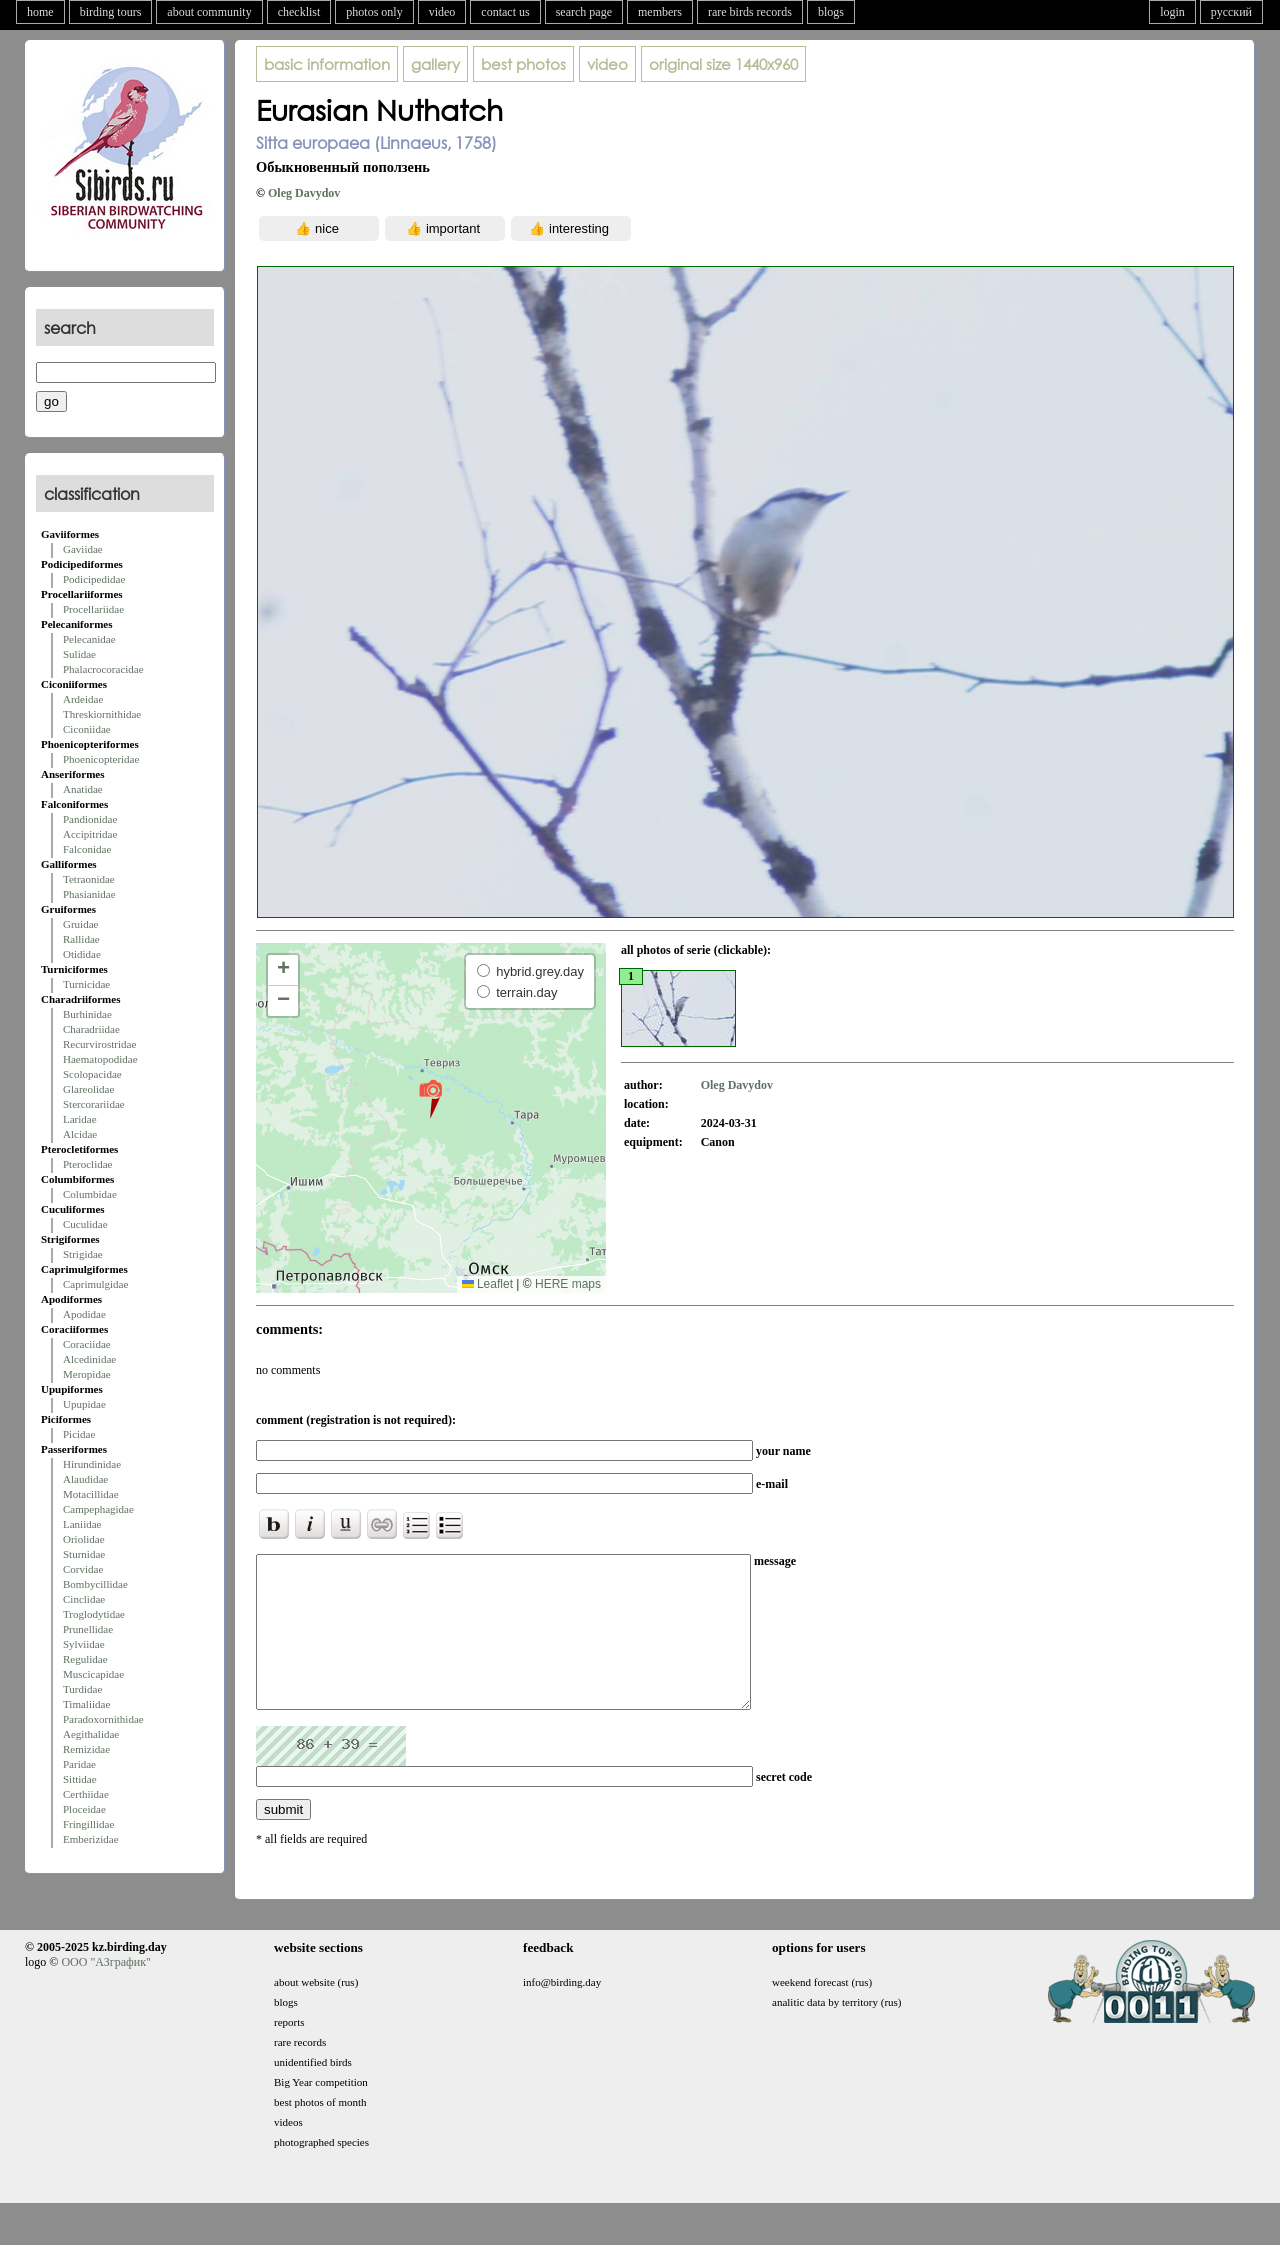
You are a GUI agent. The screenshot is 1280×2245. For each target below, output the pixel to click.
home (40, 12)
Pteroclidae (87, 1164)
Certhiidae (86, 1794)
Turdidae (82, 1689)
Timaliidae (86, 1704)
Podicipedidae (94, 579)
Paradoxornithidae (103, 1719)
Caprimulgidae (95, 1284)
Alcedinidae (89, 1359)
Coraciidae (87, 1344)
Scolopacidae (92, 1074)
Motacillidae (91, 1494)
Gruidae (80, 924)
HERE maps (568, 1284)
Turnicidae (86, 984)
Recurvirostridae (99, 1044)
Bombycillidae (95, 1584)
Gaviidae (83, 549)
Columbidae (90, 1194)
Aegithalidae (91, 1734)
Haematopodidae (100, 1059)
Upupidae (84, 1404)
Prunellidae (88, 1629)
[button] (430, 1098)
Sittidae (80, 1779)
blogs (831, 12)
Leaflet (487, 1284)
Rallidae (81, 939)
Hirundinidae (92, 1464)
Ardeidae (83, 699)
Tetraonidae (89, 879)
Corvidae (83, 1569)
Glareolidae (88, 1089)
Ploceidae (84, 1809)
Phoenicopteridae (101, 759)
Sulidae (79, 654)
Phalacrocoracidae (103, 669)
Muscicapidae (93, 1674)
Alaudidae (85, 1479)
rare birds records (750, 12)
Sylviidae (84, 1644)
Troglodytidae (94, 1614)
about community (209, 12)
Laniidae (82, 1524)
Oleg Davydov (304, 193)
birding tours (111, 12)
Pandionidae (90, 819)
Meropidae (87, 1374)
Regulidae (85, 1659)
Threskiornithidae (102, 714)
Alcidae (80, 1134)
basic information (327, 64)
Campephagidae (98, 1509)
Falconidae (87, 849)
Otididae (82, 954)
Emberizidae (91, 1839)
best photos (523, 64)
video (442, 12)
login (1172, 12)
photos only (374, 12)
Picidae (79, 1434)
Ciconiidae (87, 729)
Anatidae (83, 789)
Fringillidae (88, 1824)
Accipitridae (90, 834)
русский (1231, 12)
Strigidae (83, 1254)
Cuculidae (85, 1224)
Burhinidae (87, 1014)
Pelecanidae (89, 639)
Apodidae (84, 1314)
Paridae (79, 1764)
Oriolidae (84, 1539)
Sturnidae (84, 1554)
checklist (299, 12)
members (660, 12)
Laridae (80, 1119)
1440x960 (723, 64)
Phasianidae (89, 894)
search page (584, 12)
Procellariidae (93, 609)
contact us (505, 12)
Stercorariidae (94, 1104)
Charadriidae (91, 1029)
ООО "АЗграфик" (105, 1992)
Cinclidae (84, 1599)
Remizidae (86, 1749)
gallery (435, 64)
